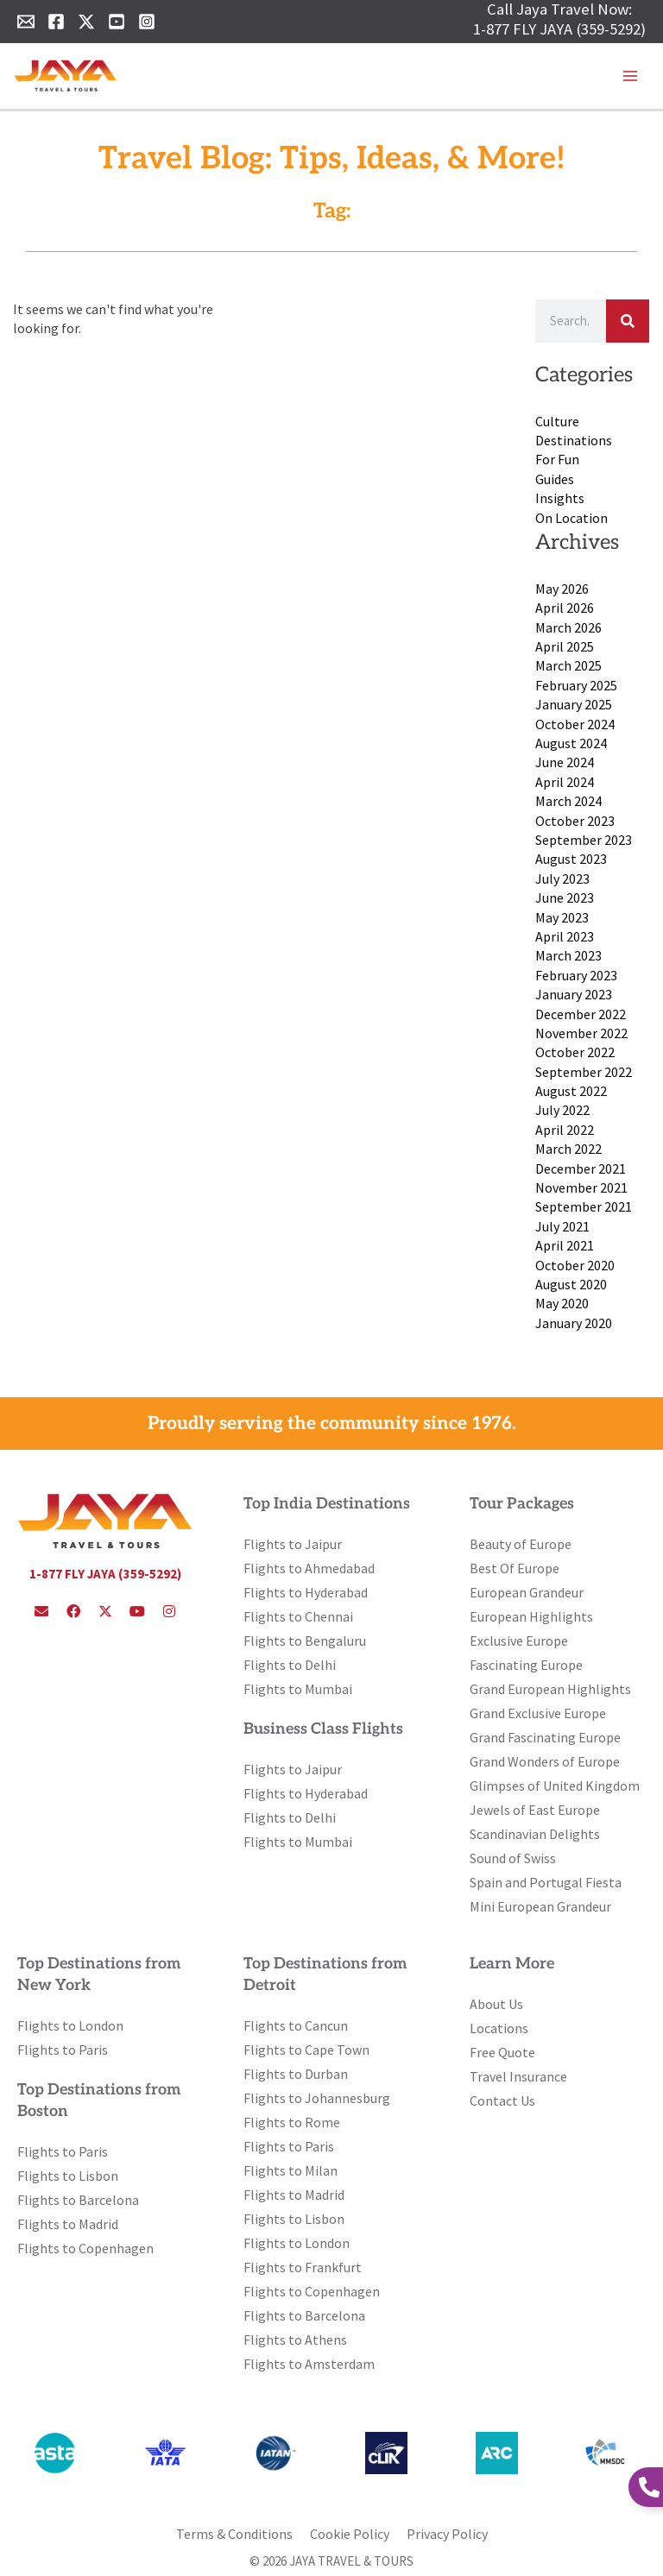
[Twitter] (86, 21)
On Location (571, 517)
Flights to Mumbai (297, 1688)
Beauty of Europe (520, 1544)
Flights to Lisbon (67, 2175)
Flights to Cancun (295, 2025)
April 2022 (564, 1129)
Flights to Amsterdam (309, 2363)
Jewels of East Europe (535, 1809)
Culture (557, 421)
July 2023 (562, 878)
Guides (554, 479)
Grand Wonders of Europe (545, 1761)
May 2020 (562, 1303)
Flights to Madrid (67, 2224)
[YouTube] (116, 21)
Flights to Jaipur (292, 1544)
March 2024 (568, 800)
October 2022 (575, 1052)
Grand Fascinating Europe (545, 1737)
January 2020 (573, 1323)
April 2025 (564, 646)
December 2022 (580, 1014)
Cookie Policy (349, 2533)
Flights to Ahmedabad (309, 1568)
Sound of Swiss (513, 1858)
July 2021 (562, 1226)
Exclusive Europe (519, 1640)
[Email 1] (26, 21)
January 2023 (573, 994)
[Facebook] (56, 21)
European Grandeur (527, 1592)
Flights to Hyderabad (305, 1592)
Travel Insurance (518, 2076)
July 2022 (562, 1109)
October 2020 (575, 1265)
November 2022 (581, 1033)
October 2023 (575, 820)
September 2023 (583, 839)
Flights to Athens (295, 2339)
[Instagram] (146, 21)
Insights (559, 498)
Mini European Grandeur (540, 1906)
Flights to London (70, 2025)
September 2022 (583, 1071)
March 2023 (568, 955)
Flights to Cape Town (306, 2049)
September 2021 (583, 1206)
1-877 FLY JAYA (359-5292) (559, 29)
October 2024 (575, 724)
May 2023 (562, 917)
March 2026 (568, 627)
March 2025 (568, 665)
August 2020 (571, 1284)
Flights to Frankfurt (302, 2267)
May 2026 (562, 588)
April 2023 (564, 936)
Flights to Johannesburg (316, 2098)
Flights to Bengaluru (304, 1640)
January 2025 (573, 704)
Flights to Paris (62, 2049)
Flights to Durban (295, 2073)
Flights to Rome (291, 2122)
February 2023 (576, 975)
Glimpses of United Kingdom (555, 1785)
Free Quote (502, 2052)
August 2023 (571, 858)
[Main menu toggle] (630, 76)
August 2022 (571, 1090)
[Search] (627, 321)
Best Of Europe (514, 1568)
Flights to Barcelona (78, 2199)
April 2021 (564, 1245)
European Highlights (531, 1616)
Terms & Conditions (234, 2533)
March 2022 (568, 1148)
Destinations (573, 440)
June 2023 (564, 897)
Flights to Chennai (298, 1616)
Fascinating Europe (526, 1664)
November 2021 (581, 1187)
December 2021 (580, 1168)
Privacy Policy (447, 2533)
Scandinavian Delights (535, 1833)
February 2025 (576, 685)
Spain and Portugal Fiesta (546, 1882)
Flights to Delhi (289, 1664)
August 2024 (571, 743)
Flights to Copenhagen (85, 2248)
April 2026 (564, 607)
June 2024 (564, 762)
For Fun (557, 459)
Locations (499, 2028)
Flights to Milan (290, 2170)
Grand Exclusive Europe (538, 1713)
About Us (496, 2003)
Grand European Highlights (550, 1688)
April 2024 (564, 781)
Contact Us (502, 2100)
